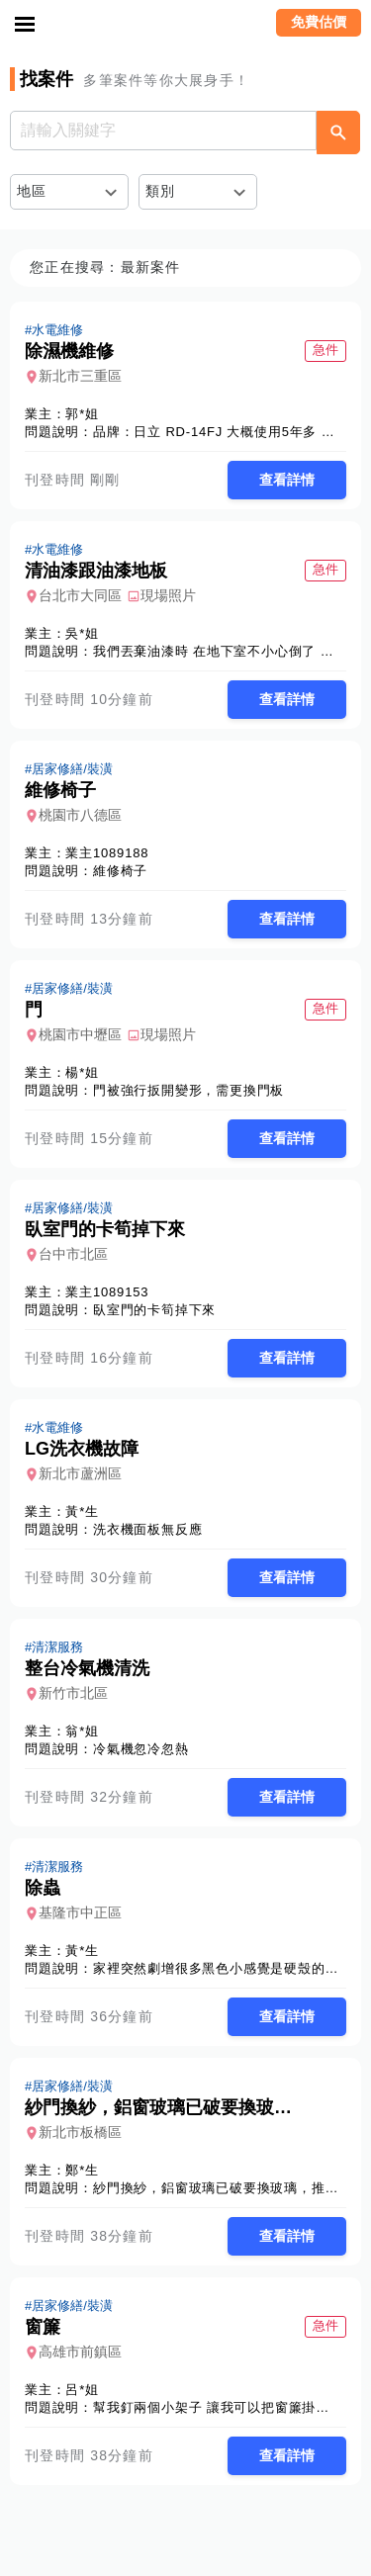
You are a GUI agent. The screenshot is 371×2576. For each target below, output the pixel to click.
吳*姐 (81, 633)
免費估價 (318, 22)
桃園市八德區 (80, 815)
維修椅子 (120, 870)
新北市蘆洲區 (80, 1473)
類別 (160, 191)
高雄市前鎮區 (80, 2351)
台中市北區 (73, 1254)
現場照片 (168, 595)
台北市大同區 (80, 595)
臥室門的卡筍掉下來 (154, 1309)
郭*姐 (81, 413)
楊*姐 (81, 1072)
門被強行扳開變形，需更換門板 (188, 1090)
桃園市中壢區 (80, 1034)
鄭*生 (81, 2170)
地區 (32, 191)
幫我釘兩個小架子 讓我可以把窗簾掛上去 (218, 2407)
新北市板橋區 (80, 2132)
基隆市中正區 (80, 1912)
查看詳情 (287, 480)
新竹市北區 (73, 1693)
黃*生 (81, 1511)
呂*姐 (81, 2389)
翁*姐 (81, 1731)
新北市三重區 (80, 376)
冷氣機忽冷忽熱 (141, 1748)
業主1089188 (106, 852)
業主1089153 (106, 1292)
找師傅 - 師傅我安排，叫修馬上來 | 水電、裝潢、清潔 (186, 25)
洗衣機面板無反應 (147, 1529)
